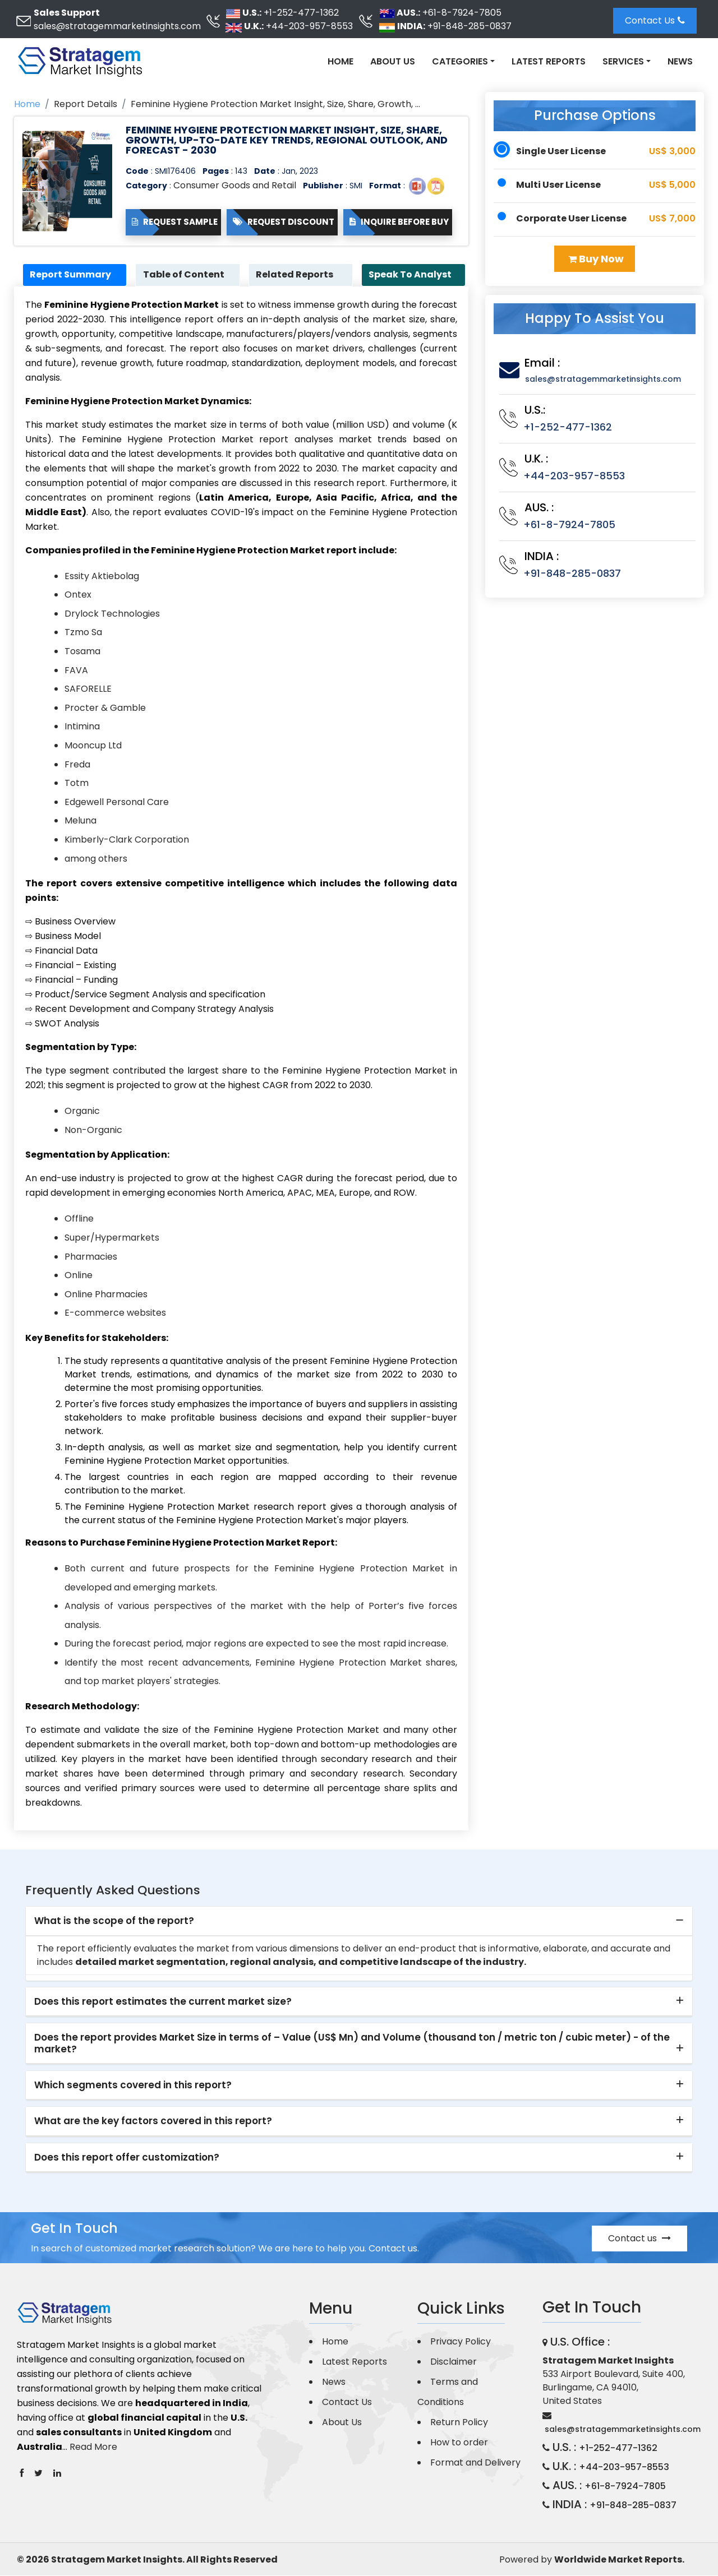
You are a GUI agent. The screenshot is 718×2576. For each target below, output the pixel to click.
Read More (93, 2447)
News (680, 61)
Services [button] (623, 61)
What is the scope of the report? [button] (114, 1921)
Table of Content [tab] (185, 275)
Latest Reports (549, 61)
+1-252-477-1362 (301, 12)
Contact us (639, 2238)
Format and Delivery (475, 2463)
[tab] (359, 1922)
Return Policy (459, 2422)
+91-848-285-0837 (469, 26)
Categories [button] (460, 61)
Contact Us (655, 20)
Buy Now (596, 259)
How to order (459, 2442)
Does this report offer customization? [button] (126, 2158)
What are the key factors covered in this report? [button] (153, 2122)
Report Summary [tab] (72, 275)
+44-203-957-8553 (309, 26)
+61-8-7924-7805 (461, 12)
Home (340, 61)
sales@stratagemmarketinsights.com (117, 26)
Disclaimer (453, 2362)
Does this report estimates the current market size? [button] (163, 2002)
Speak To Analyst (412, 275)
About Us (392, 61)
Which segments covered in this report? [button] (133, 2085)
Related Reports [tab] (296, 275)
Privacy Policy (460, 2341)
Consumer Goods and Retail (234, 185)
